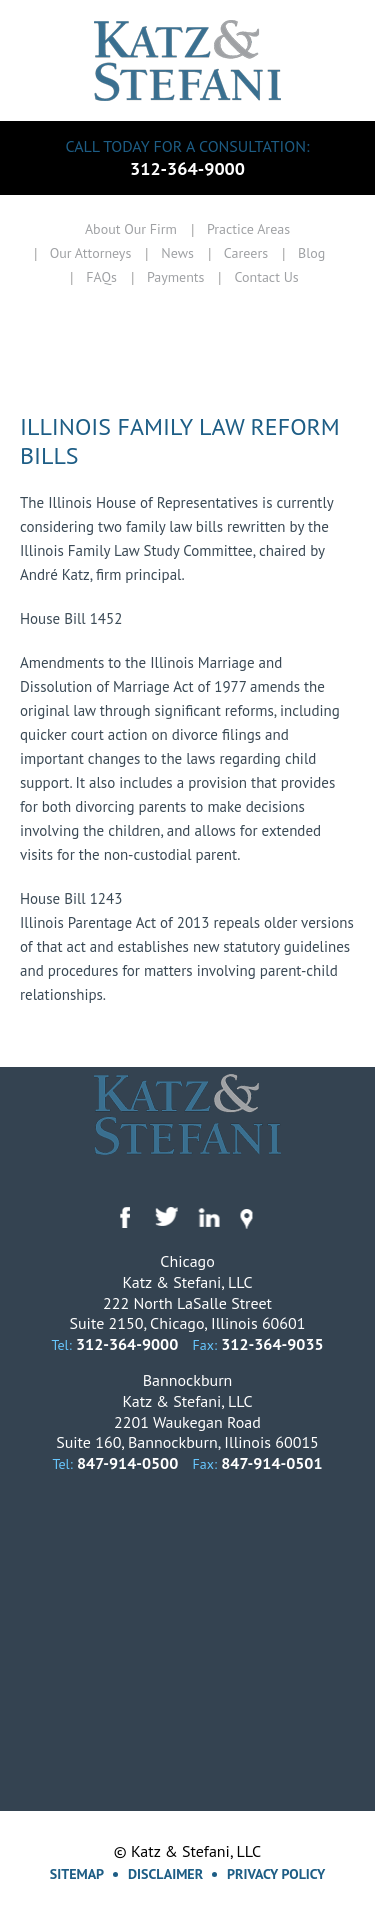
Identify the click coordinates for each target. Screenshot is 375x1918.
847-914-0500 (127, 1463)
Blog (311, 253)
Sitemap (77, 1874)
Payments (176, 277)
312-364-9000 (187, 168)
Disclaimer (165, 1874)
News (177, 253)
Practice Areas (248, 229)
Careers (246, 253)
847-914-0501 (271, 1463)
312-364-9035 (272, 1344)
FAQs (101, 277)
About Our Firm (131, 229)
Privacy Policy (276, 1874)
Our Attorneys (91, 253)
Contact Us (266, 277)
